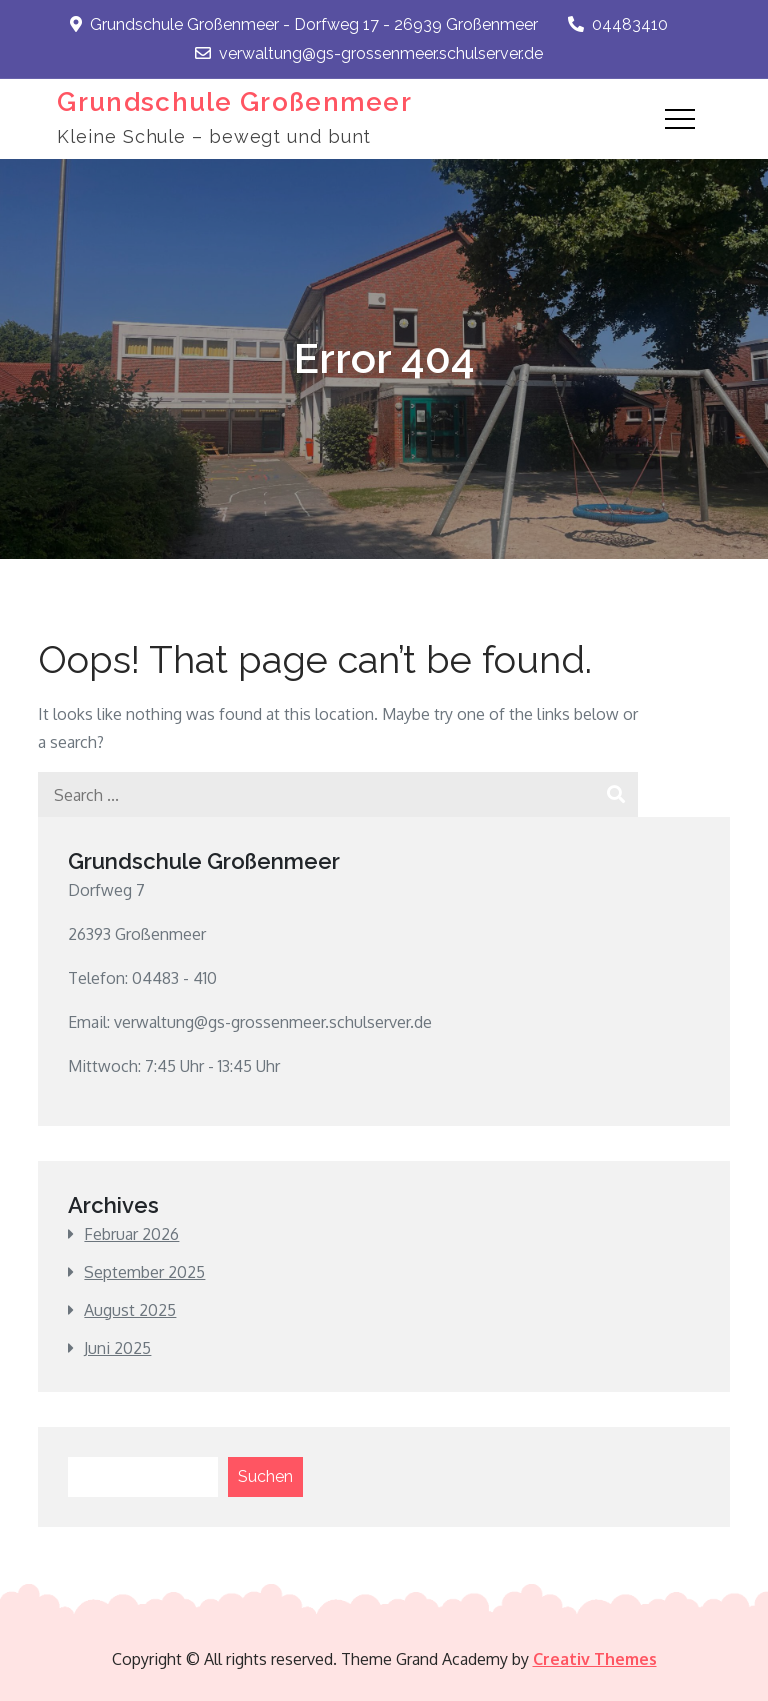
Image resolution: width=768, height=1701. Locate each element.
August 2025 (130, 1310)
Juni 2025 (117, 1348)
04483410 (618, 24)
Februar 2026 (131, 1234)
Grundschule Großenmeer (234, 102)
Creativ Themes (595, 1659)
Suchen (265, 1476)
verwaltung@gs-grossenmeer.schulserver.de (369, 53)
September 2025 (144, 1272)
